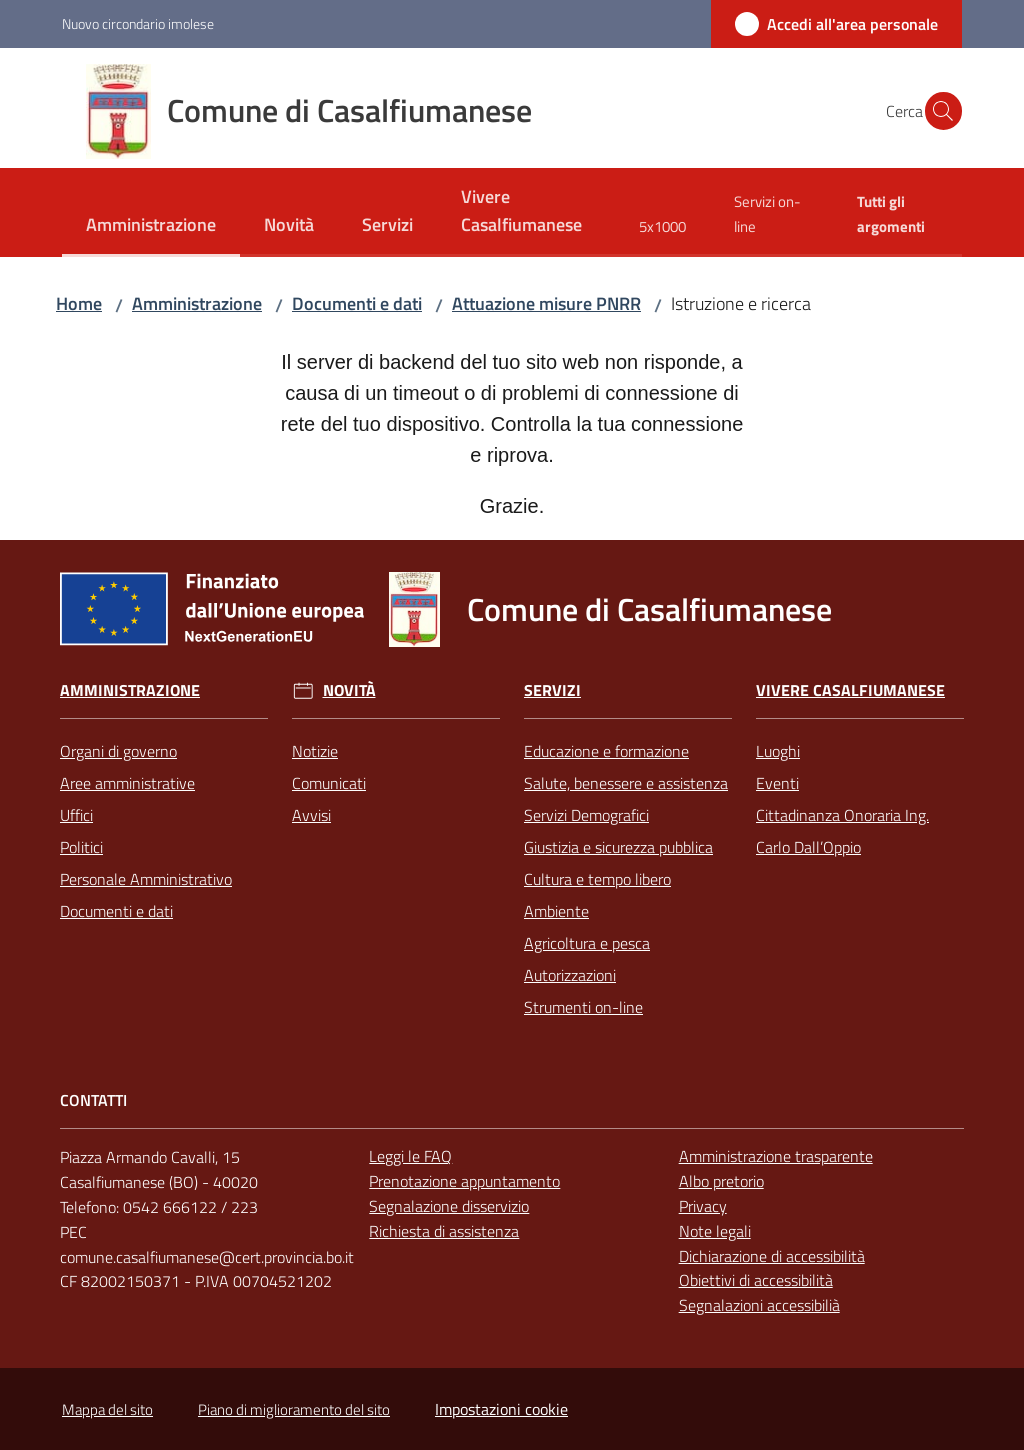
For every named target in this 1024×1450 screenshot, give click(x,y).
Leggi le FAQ (410, 1156)
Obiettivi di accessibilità (756, 1280)
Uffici (76, 815)
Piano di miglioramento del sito (294, 1409)
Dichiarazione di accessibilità (772, 1256)
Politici (81, 847)
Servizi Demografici (586, 815)
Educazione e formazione (606, 751)
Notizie (315, 751)
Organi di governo (118, 751)
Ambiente (556, 911)
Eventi (777, 783)
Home (79, 303)
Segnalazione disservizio (449, 1206)
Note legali (715, 1231)
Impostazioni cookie (501, 1409)
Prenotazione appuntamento (464, 1181)
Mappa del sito (107, 1409)
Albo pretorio (721, 1181)
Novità (349, 690)
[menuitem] (151, 226)
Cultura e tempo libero (597, 879)
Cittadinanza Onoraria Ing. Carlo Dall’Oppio (842, 831)
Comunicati (329, 783)
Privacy (703, 1206)
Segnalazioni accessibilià (759, 1305)
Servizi (552, 690)
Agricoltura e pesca (587, 943)
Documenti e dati (357, 303)
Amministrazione (197, 303)
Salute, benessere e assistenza (626, 783)
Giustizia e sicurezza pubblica (618, 847)
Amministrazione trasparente (776, 1156)
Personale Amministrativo (146, 879)
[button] (938, 111)
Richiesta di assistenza (444, 1231)
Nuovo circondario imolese (138, 23)
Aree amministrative (127, 783)
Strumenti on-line (583, 1007)
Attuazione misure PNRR (546, 303)
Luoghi (778, 751)
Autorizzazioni (570, 975)
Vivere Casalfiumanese (850, 690)
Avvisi (311, 815)
